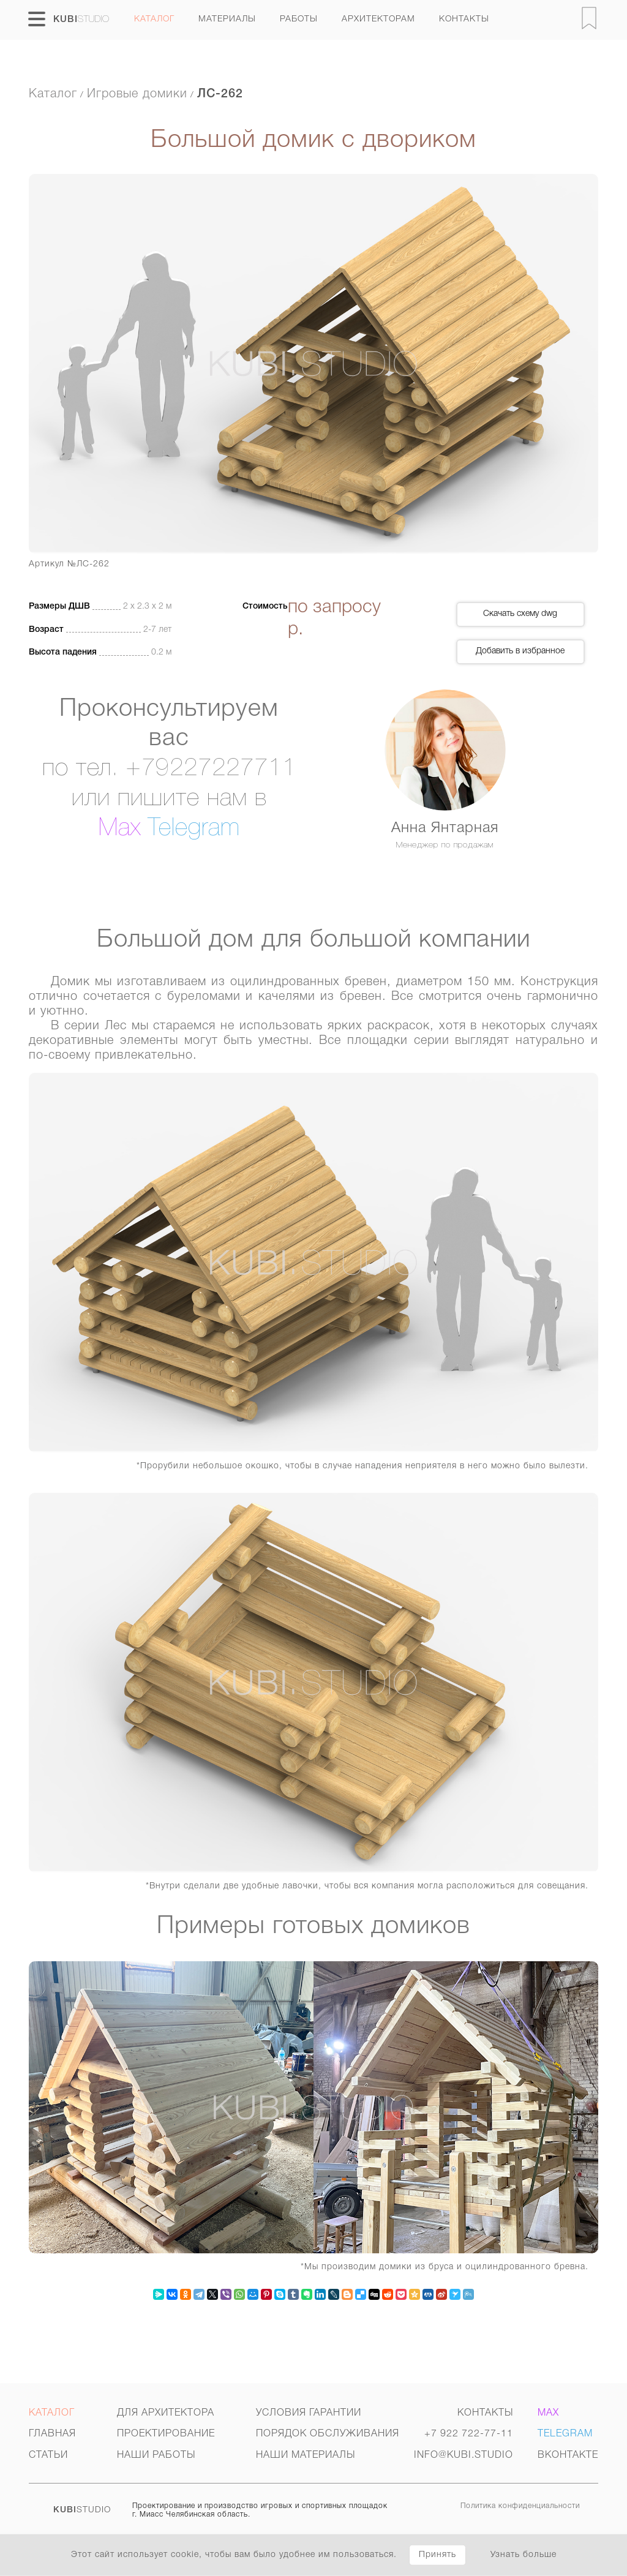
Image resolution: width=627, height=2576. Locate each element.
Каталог (154, 19)
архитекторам (378, 19)
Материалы (227, 19)
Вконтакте (568, 2455)
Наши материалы (305, 2455)
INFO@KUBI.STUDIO (463, 2455)
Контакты (464, 19)
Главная (52, 2434)
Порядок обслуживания (327, 2434)
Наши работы (156, 2455)
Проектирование (166, 2434)
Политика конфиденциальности (520, 2506)
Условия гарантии (308, 2413)
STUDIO (82, 2510)
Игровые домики (137, 94)
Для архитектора (165, 2413)
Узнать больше (523, 2555)
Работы (299, 19)
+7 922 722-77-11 (468, 2434)
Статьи (48, 2455)
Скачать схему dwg (520, 614)
